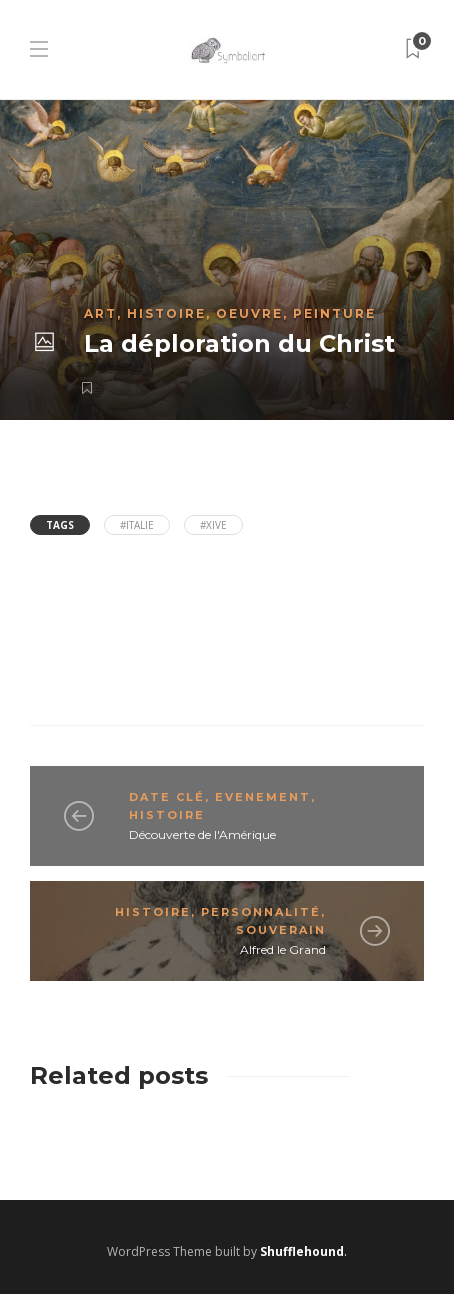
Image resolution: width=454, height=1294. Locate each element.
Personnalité (261, 912)
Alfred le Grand (283, 949)
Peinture (334, 313)
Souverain (281, 930)
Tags (60, 525)
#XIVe (213, 525)
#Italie (137, 525)
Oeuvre (249, 313)
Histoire (166, 313)
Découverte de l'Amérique (202, 834)
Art (100, 313)
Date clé (167, 797)
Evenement (263, 797)
